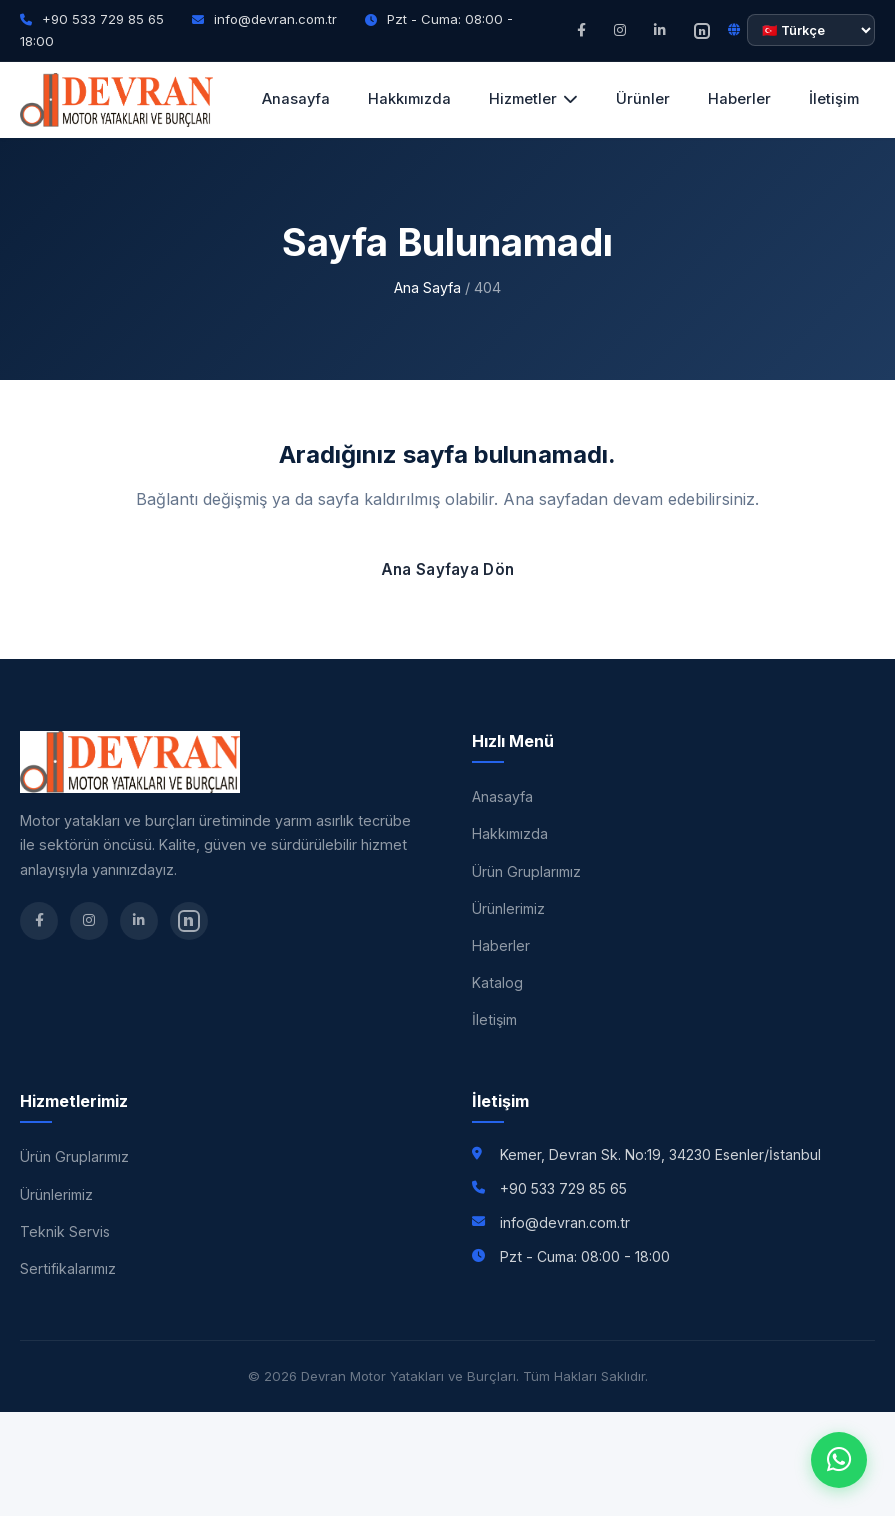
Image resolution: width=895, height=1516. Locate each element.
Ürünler (643, 99)
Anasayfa (296, 99)
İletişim (834, 99)
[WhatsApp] (839, 1460)
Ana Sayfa (427, 287)
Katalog (497, 982)
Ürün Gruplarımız (526, 871)
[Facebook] (581, 30)
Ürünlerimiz (508, 908)
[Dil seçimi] (811, 30)
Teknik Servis (65, 1231)
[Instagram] (620, 30)
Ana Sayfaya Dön (448, 569)
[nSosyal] (702, 30)
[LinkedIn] (660, 30)
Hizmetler (533, 99)
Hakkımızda (409, 99)
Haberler (739, 99)
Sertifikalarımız (68, 1268)
